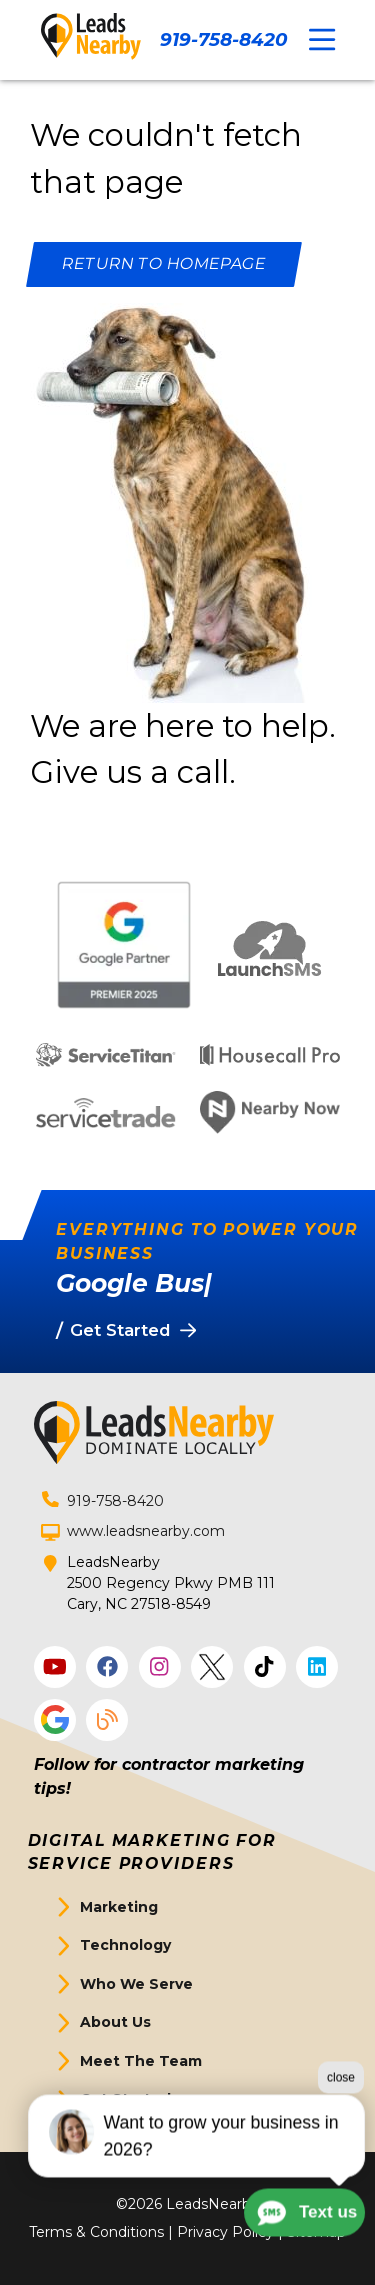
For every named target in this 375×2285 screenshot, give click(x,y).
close (341, 2135)
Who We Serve (136, 1984)
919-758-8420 (223, 39)
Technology (125, 1945)
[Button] (164, 264)
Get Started (125, 2099)
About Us (115, 2022)
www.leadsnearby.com (146, 1531)
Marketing (119, 1907)
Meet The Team (141, 2061)
